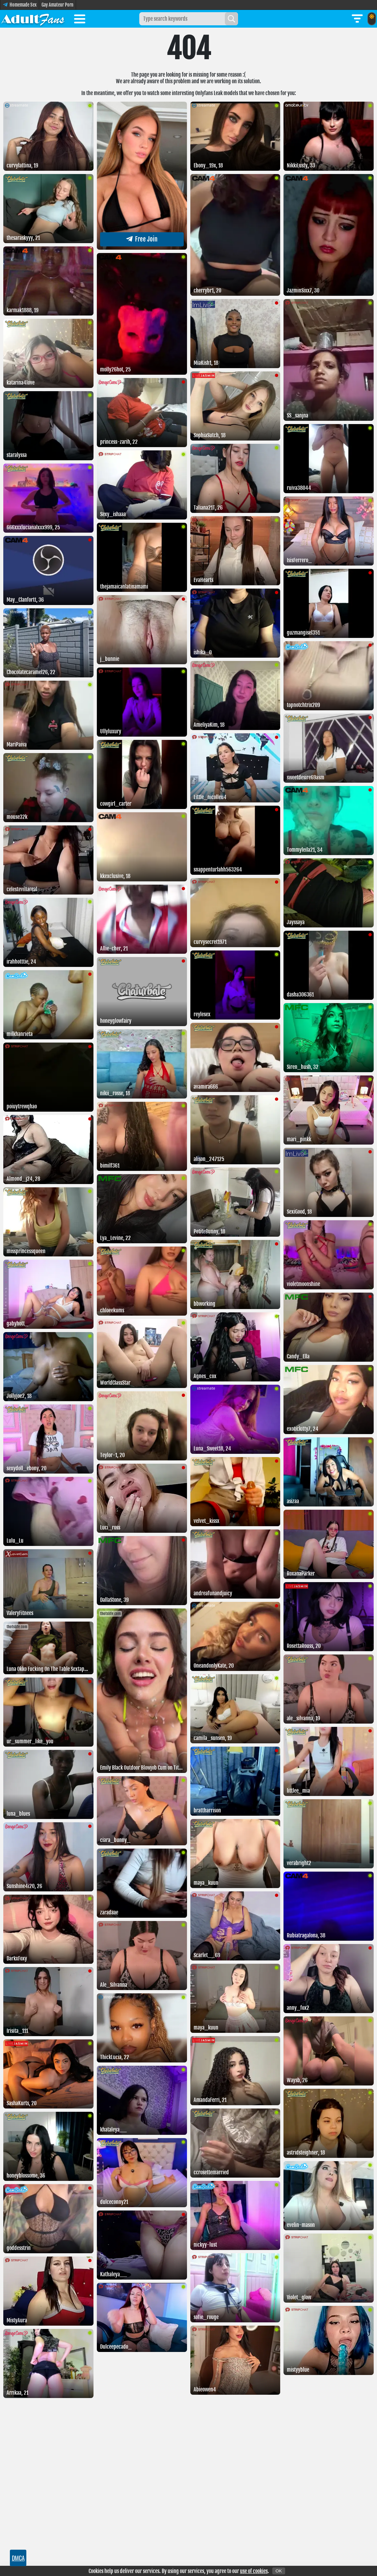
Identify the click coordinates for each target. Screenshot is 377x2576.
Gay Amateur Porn (57, 5)
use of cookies (254, 2571)
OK (279, 2570)
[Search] (231, 18)
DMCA (18, 2558)
